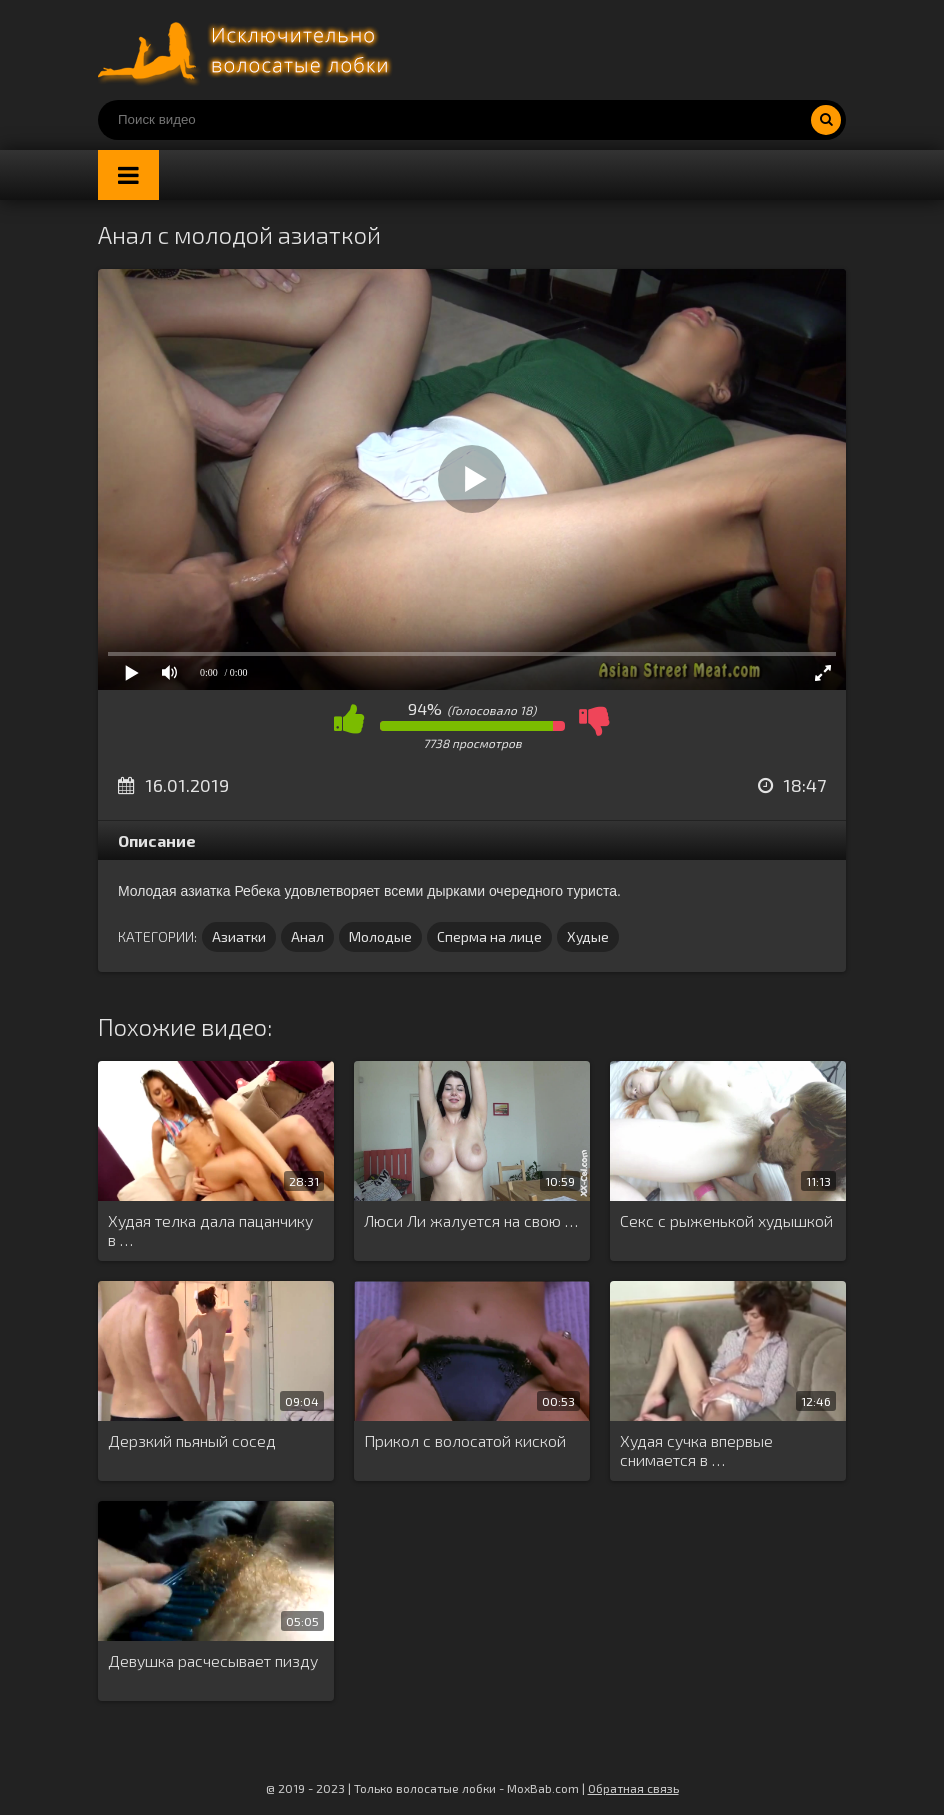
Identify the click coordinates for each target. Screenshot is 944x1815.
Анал (307, 936)
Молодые (380, 936)
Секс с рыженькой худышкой (726, 1220)
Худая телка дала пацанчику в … (210, 1230)
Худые (588, 936)
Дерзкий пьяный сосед (192, 1440)
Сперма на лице (489, 936)
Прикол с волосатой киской (465, 1440)
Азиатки (239, 936)
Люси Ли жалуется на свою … (471, 1220)
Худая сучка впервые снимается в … (696, 1450)
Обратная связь (633, 1788)
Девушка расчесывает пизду (213, 1660)
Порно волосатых (248, 50)
